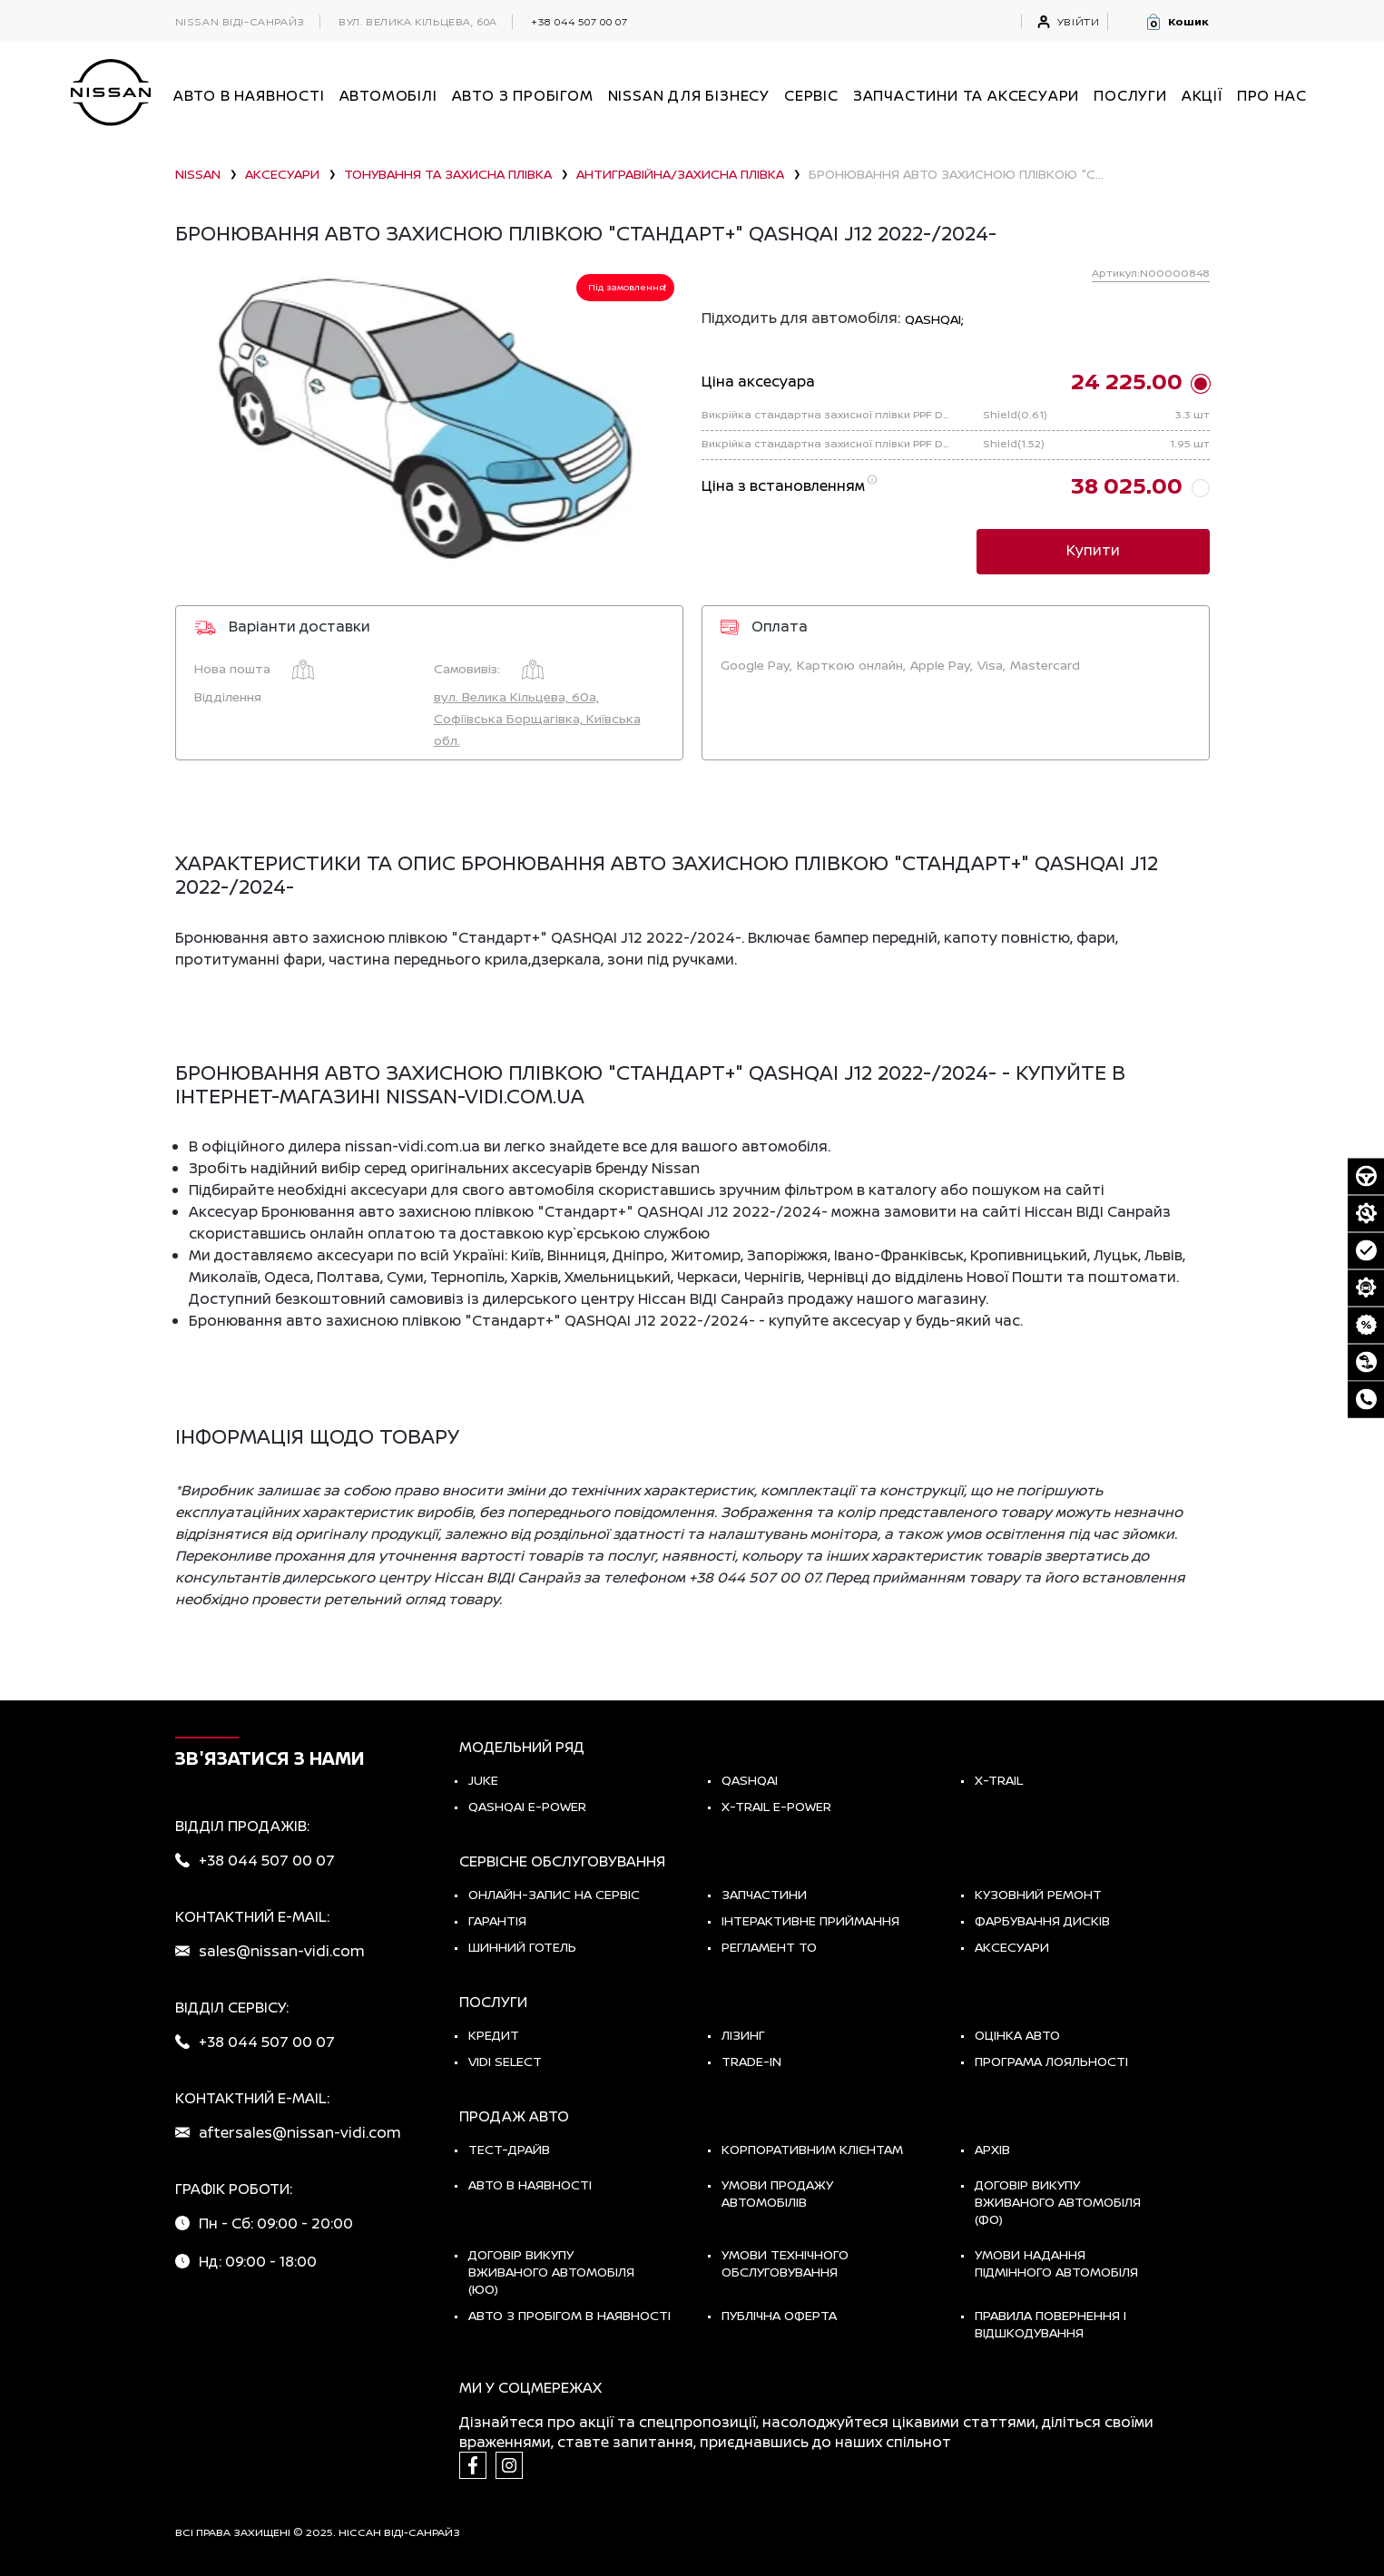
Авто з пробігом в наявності (569, 2315)
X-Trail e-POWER (776, 1806)
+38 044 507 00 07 (579, 21)
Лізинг (743, 2034)
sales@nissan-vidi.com (282, 1951)
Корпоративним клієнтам (812, 2149)
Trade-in (751, 2061)
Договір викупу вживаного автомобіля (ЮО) (551, 2271)
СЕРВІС (811, 95)
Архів (992, 2149)
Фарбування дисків (1042, 1920)
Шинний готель (522, 1946)
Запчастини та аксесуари (966, 95)
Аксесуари (1012, 1946)
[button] (1176, 22)
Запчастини (764, 1894)
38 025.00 (1127, 485)
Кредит (493, 2034)
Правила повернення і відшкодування (1050, 2324)
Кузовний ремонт (1038, 1894)
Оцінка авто (1017, 2034)
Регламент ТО (769, 1946)
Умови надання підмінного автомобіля (1056, 2263)
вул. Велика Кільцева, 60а (418, 22)
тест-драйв (509, 2149)
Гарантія (497, 1920)
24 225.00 (1127, 381)
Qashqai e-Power (527, 1806)
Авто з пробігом (523, 95)
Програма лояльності (1051, 2061)
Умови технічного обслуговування (785, 2263)
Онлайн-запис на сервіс (554, 1894)
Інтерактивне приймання (810, 1920)
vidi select (505, 2061)
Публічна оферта (779, 2315)
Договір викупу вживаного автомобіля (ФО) (1058, 2202)
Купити (1093, 550)
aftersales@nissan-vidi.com (300, 2132)
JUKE (483, 1779)
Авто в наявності (530, 2184)
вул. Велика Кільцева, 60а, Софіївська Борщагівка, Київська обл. (537, 718)
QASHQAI (749, 1779)
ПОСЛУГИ (1130, 95)
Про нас (1272, 95)
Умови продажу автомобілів (777, 2193)
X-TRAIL (999, 1779)
